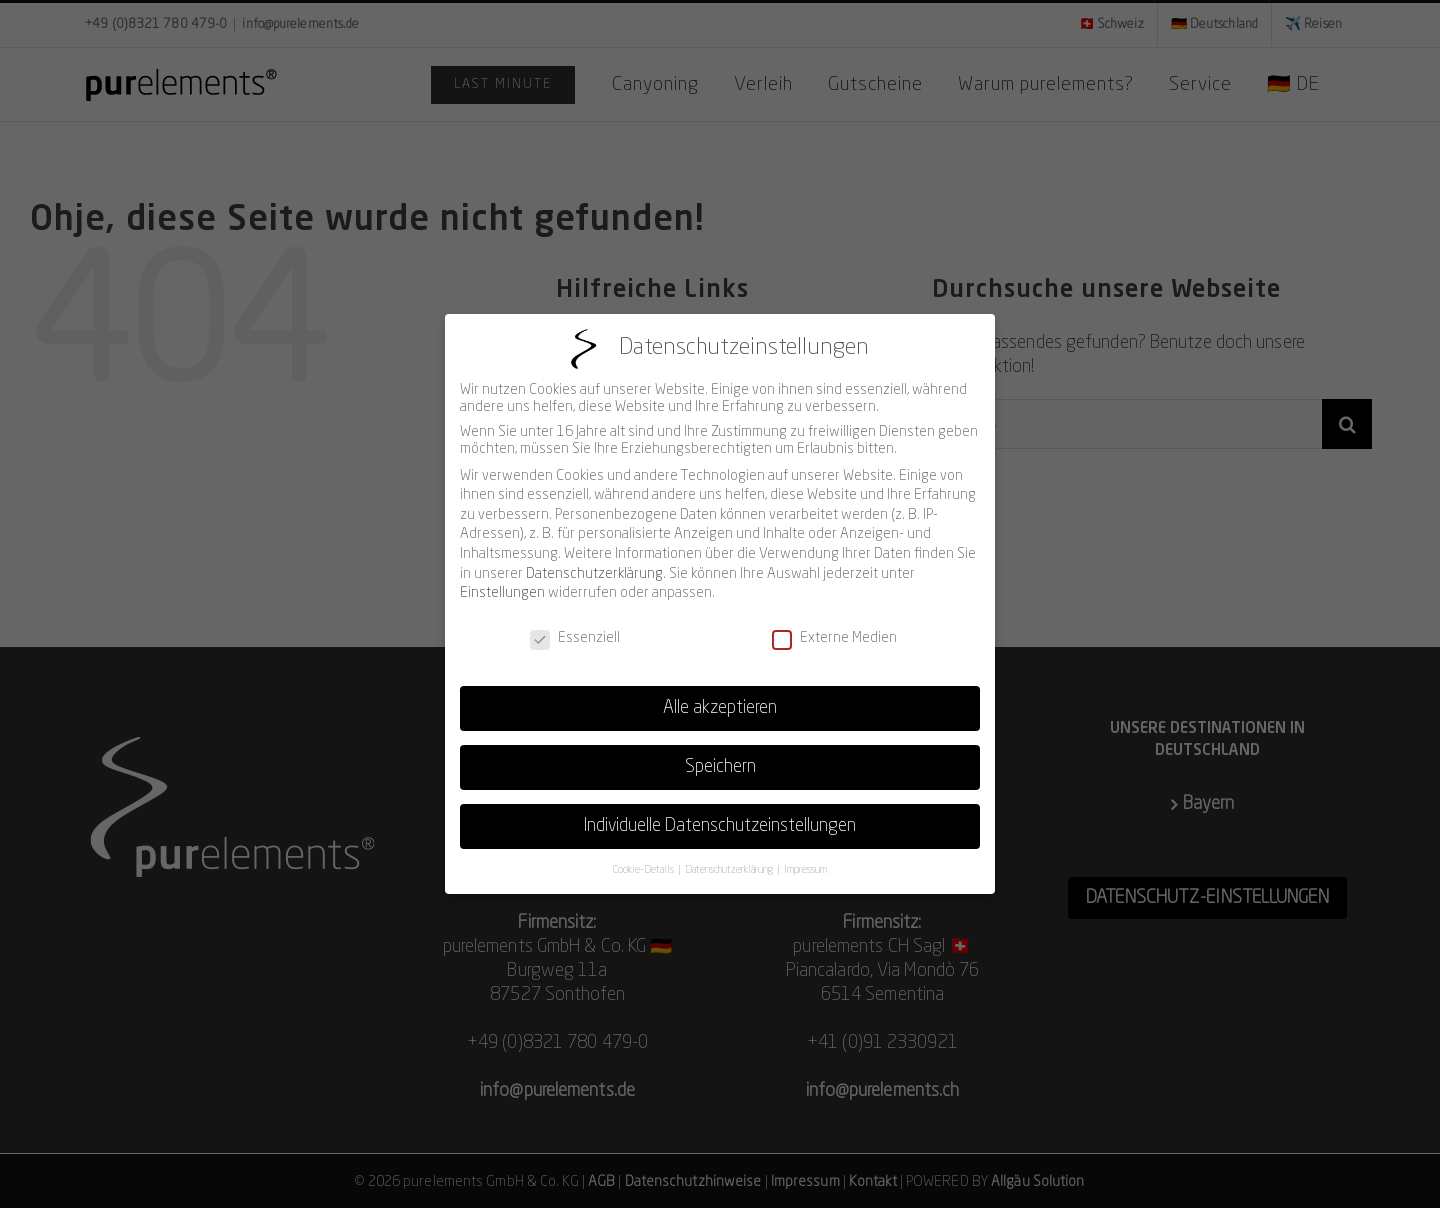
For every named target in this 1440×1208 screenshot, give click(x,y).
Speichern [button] (720, 755)
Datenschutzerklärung (594, 562)
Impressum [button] (805, 858)
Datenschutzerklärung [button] (730, 858)
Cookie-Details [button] (644, 858)
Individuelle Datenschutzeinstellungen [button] (720, 814)
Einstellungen (502, 582)
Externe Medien (834, 626)
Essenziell (575, 626)
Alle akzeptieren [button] (720, 696)
